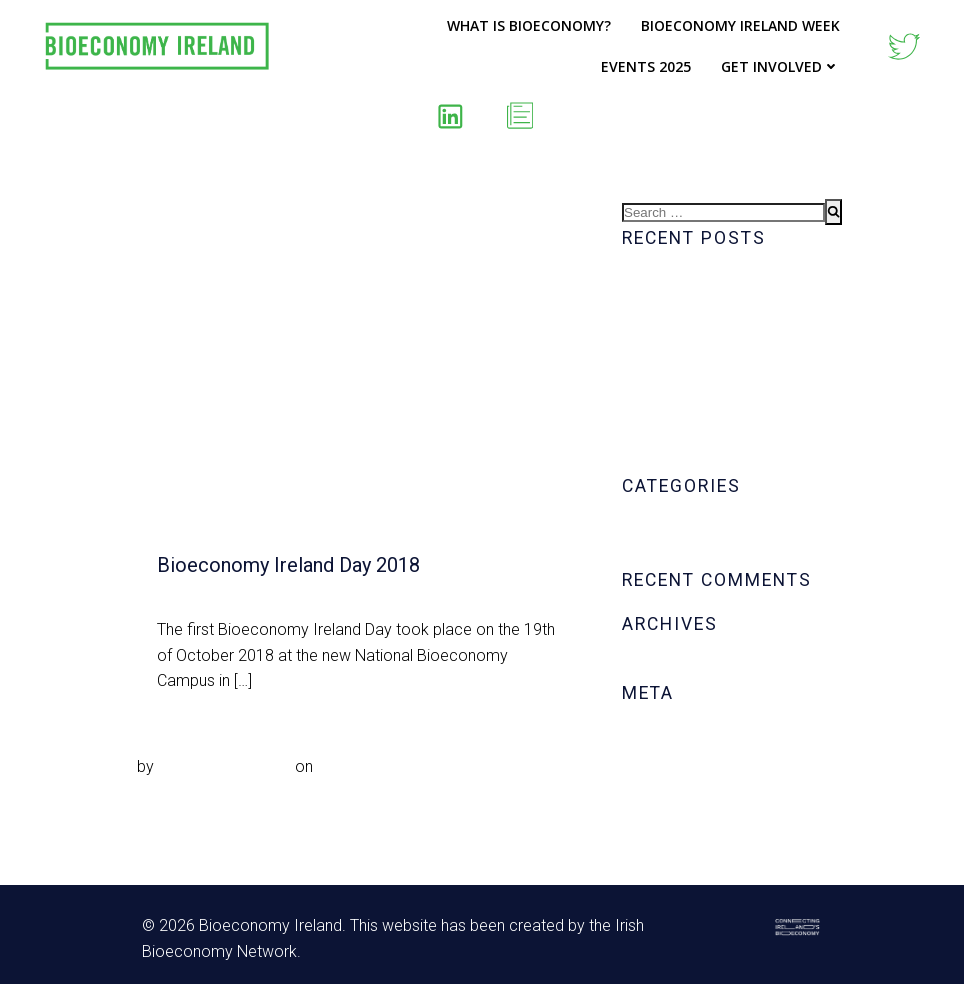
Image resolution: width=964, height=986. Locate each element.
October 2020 (670, 666)
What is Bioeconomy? (529, 25)
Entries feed (665, 760)
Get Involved (780, 66)
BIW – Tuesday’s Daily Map (717, 459)
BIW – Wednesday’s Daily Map (729, 280)
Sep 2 (337, 766)
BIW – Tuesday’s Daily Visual (723, 433)
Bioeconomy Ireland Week (740, 25)
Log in (643, 734)
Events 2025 (646, 66)
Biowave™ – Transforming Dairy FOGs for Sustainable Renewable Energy (732, 383)
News (642, 553)
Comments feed (678, 786)
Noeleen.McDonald (224, 766)
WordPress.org (675, 811)
